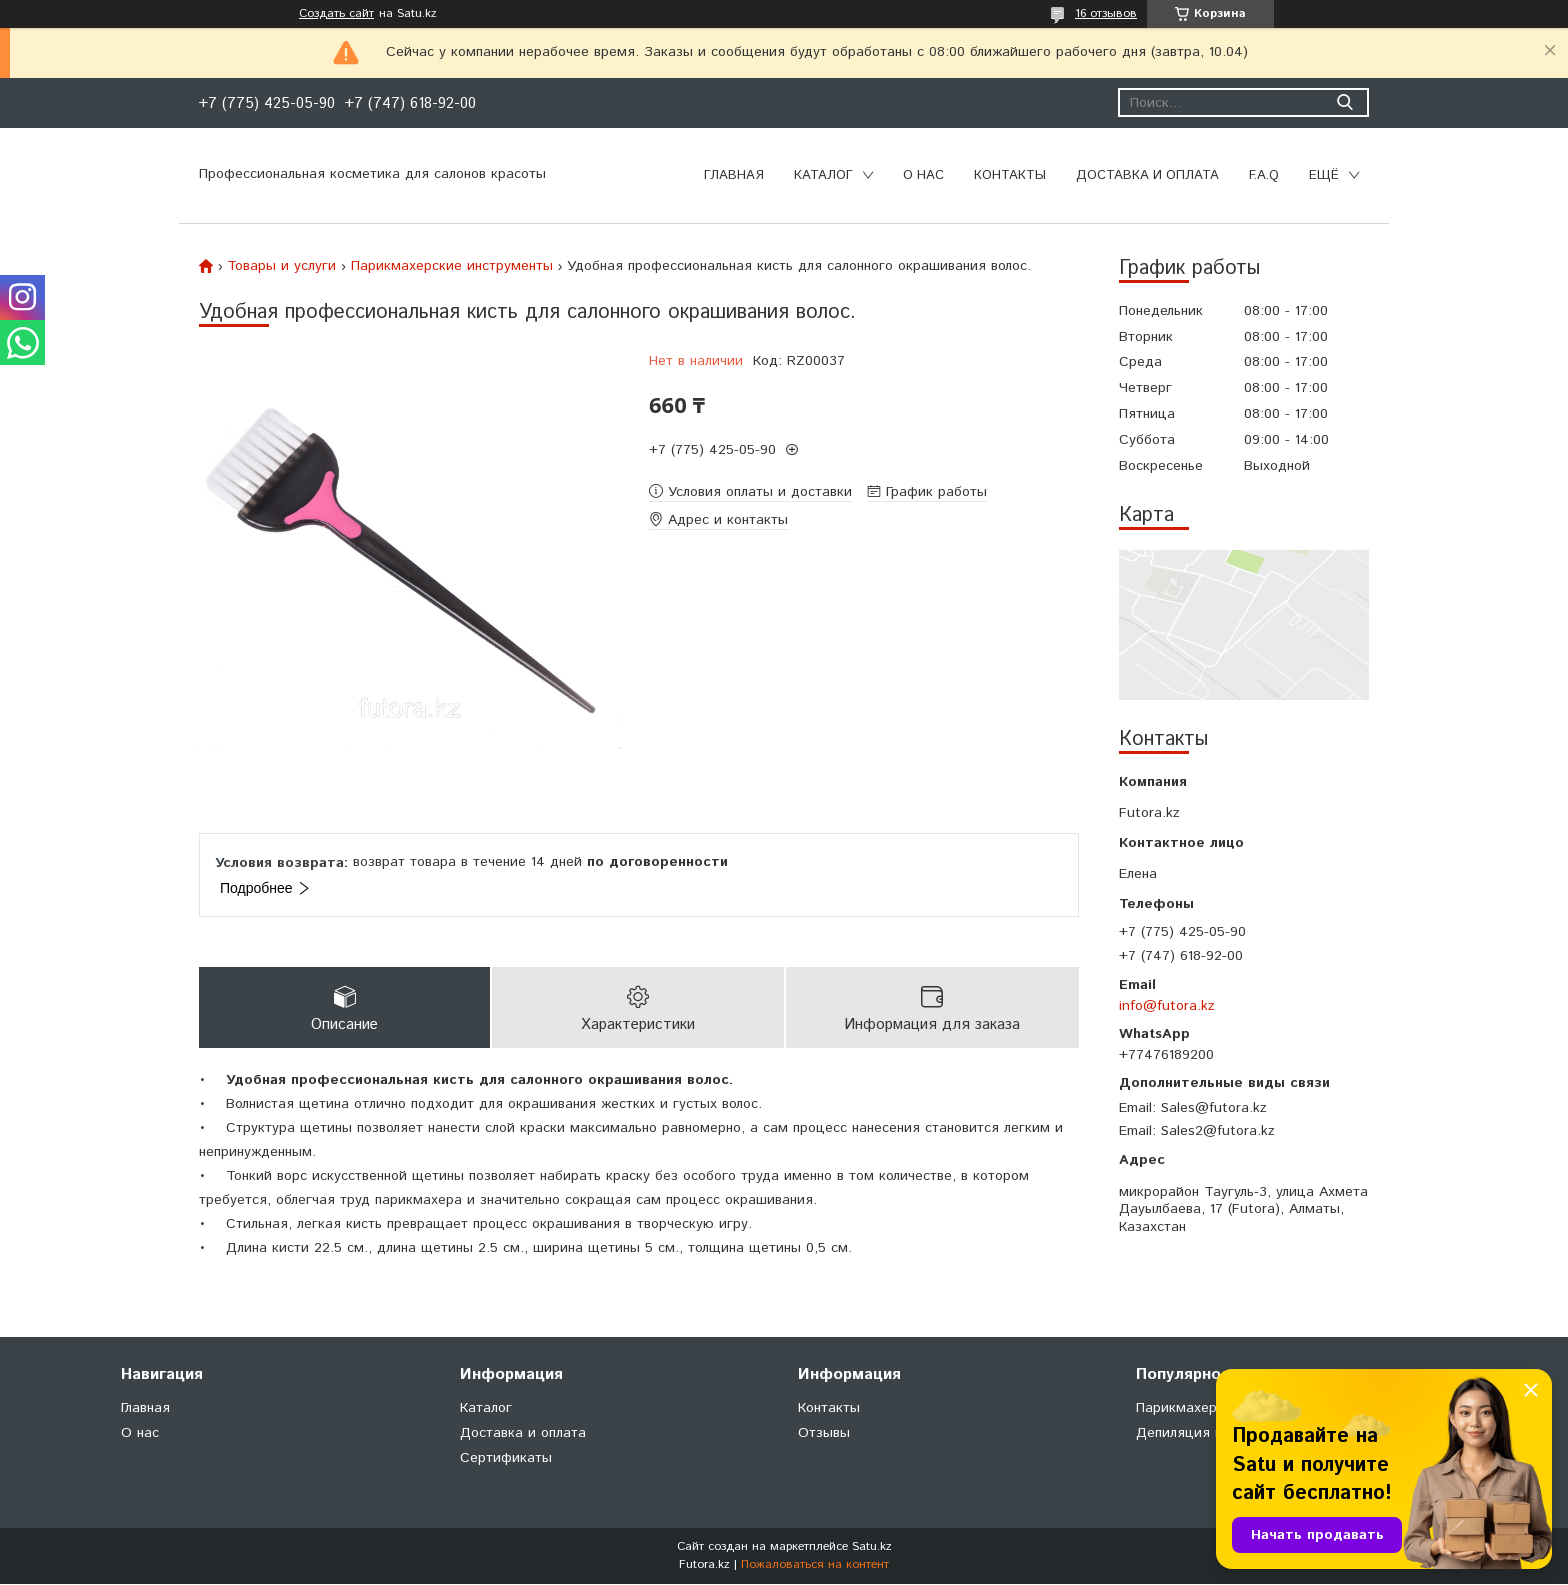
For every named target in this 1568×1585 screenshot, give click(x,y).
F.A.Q (1264, 175)
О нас (923, 175)
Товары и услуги (281, 266)
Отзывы (824, 1434)
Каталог (823, 175)
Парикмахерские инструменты (452, 266)
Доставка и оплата (1147, 175)
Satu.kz (872, 1547)
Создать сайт (336, 14)
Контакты (1010, 175)
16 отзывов (1106, 13)
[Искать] (1344, 102)
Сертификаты (506, 1459)
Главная (734, 175)
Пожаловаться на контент (815, 1565)
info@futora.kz (1167, 1006)
